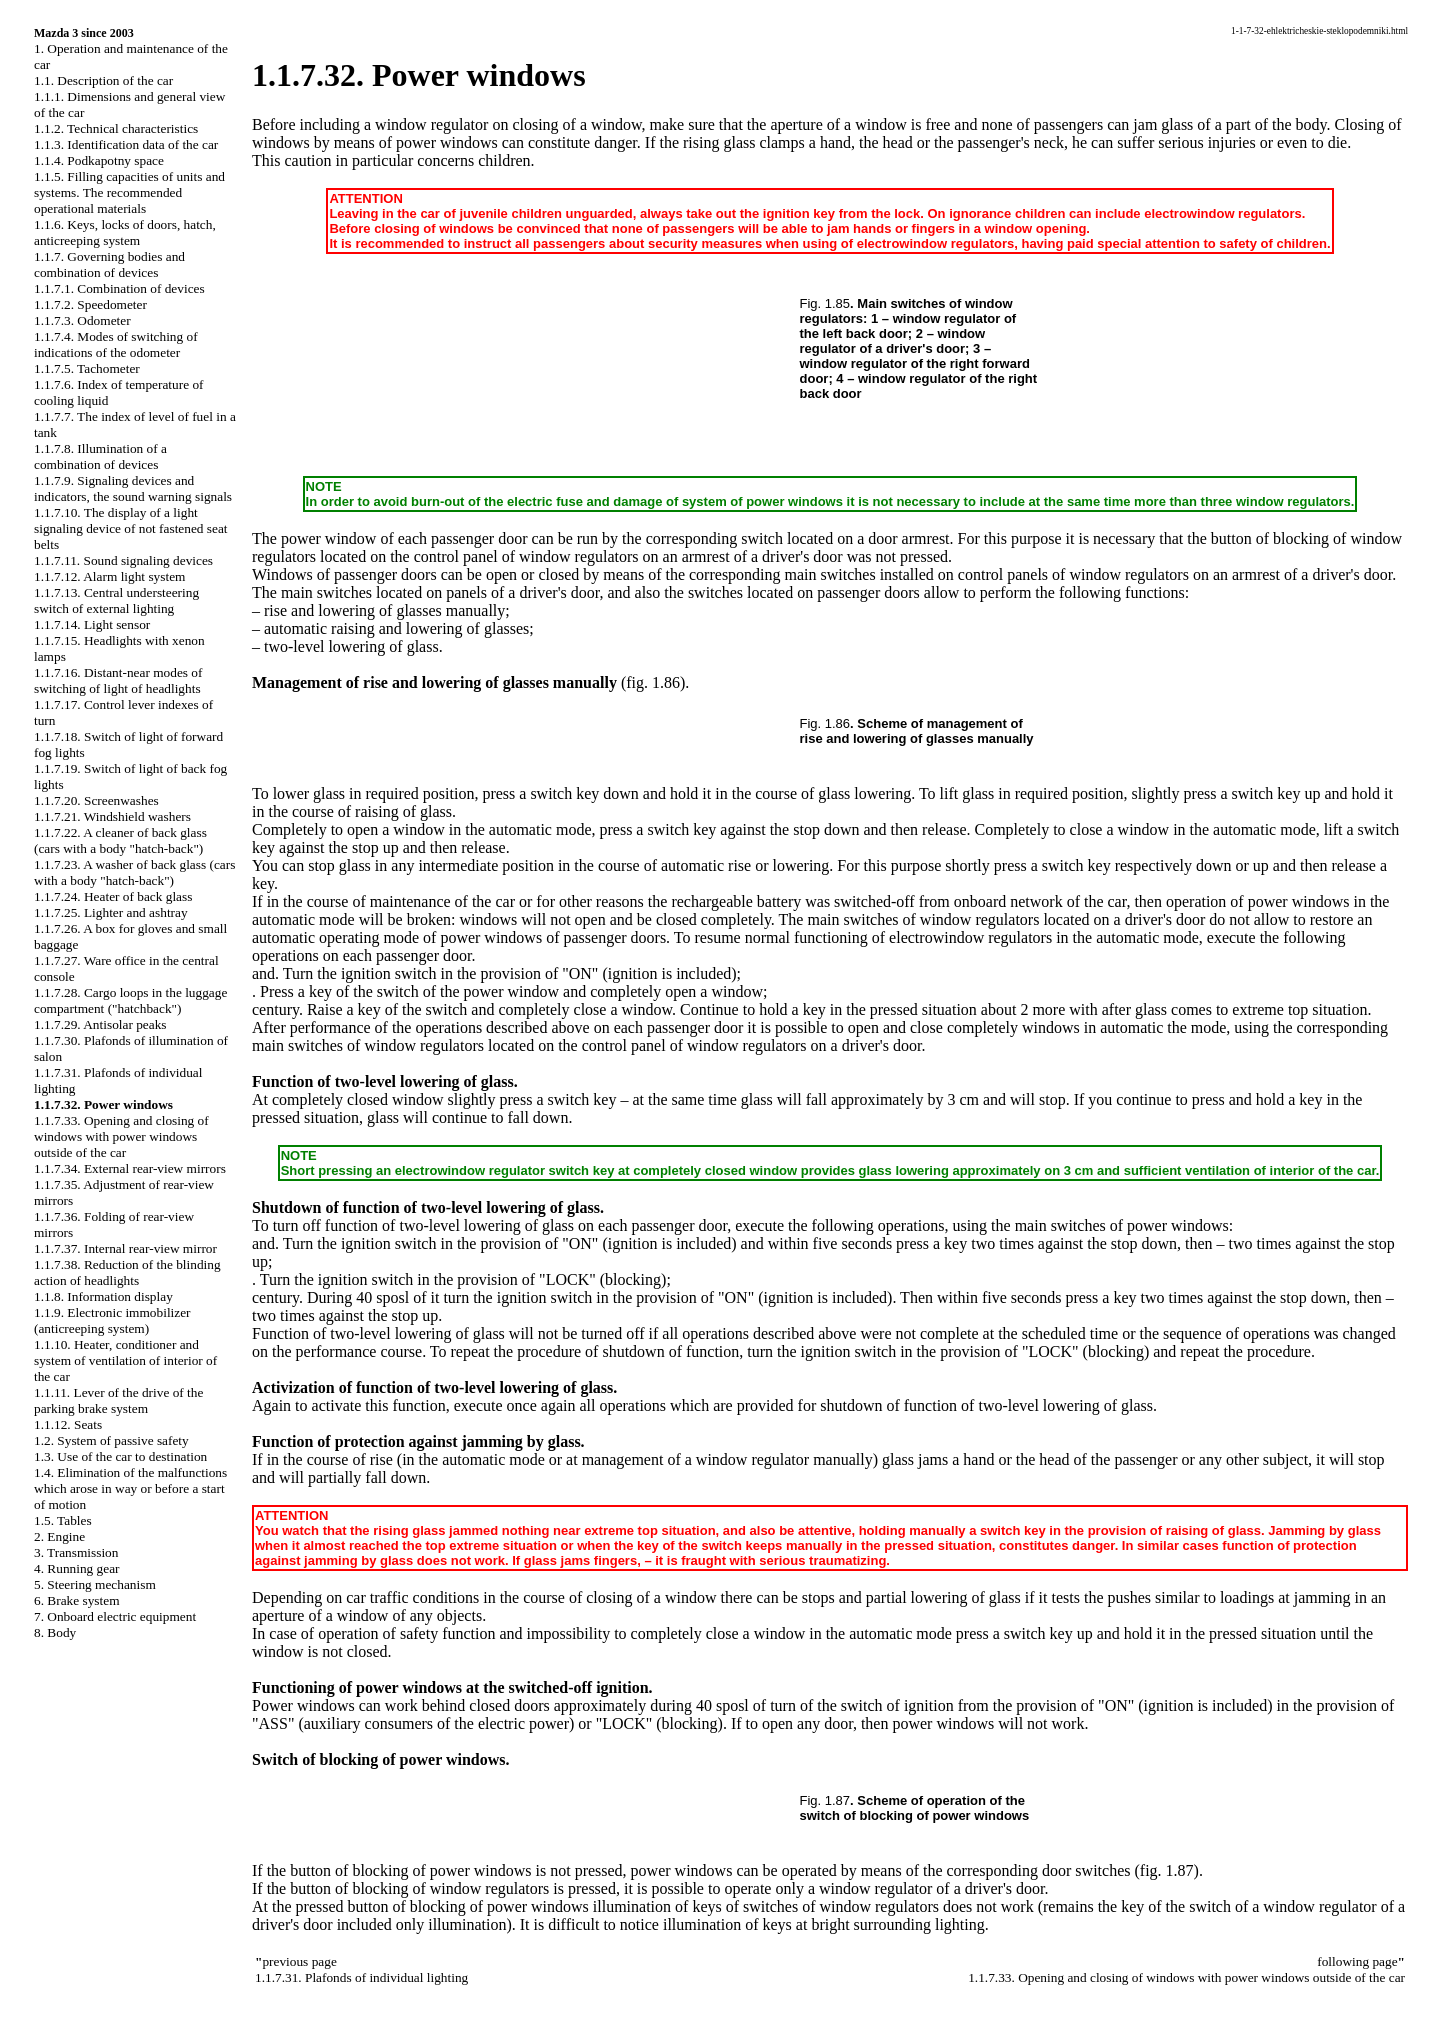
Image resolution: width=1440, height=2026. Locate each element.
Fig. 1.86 (825, 723)
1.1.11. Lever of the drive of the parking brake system (118, 1400)
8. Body (55, 1632)
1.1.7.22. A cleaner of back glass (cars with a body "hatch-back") (120, 840)
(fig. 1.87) (1166, 1870)
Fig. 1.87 (825, 1800)
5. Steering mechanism (95, 1584)
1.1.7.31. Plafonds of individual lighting (361, 1977)
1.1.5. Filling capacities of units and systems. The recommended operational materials (129, 192)
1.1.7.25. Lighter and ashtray (111, 912)
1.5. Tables (63, 1520)
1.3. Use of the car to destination (120, 1456)
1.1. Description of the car (103, 80)
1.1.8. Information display (103, 1296)
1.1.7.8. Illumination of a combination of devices (100, 456)
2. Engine (59, 1536)
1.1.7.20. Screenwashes (96, 800)
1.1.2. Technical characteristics (116, 128)
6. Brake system (77, 1600)
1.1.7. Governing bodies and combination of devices (109, 264)
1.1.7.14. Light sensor (92, 624)
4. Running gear (77, 1568)
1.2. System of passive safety (111, 1440)
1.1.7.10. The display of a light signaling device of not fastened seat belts (131, 528)
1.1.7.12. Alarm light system (109, 576)
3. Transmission (76, 1552)
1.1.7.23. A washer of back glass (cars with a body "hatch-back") (134, 872)
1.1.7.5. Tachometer (87, 368)
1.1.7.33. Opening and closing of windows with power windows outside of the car (121, 1136)
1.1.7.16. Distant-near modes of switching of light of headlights (118, 680)
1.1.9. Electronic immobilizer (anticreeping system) (112, 1320)
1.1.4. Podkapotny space (99, 160)
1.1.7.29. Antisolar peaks (100, 1024)
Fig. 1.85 (825, 303)
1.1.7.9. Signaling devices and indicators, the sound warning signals (133, 488)
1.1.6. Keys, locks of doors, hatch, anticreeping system (125, 232)
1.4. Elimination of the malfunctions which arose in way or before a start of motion (130, 1488)
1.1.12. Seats (68, 1424)
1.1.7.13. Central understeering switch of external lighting (116, 600)
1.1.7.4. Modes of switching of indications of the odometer (116, 344)
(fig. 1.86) (653, 682)
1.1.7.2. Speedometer (90, 304)
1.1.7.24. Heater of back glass (113, 896)
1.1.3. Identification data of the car (126, 144)
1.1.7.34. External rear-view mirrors (130, 1168)
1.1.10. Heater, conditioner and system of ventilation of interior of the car (125, 1360)
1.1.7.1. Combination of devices (119, 288)
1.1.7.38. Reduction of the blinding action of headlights (127, 1272)
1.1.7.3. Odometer (82, 320)
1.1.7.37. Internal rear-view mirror (125, 1248)
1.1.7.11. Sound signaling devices (123, 560)
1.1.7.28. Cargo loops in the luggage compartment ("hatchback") (130, 1000)
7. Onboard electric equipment (115, 1616)
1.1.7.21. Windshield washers (112, 816)
